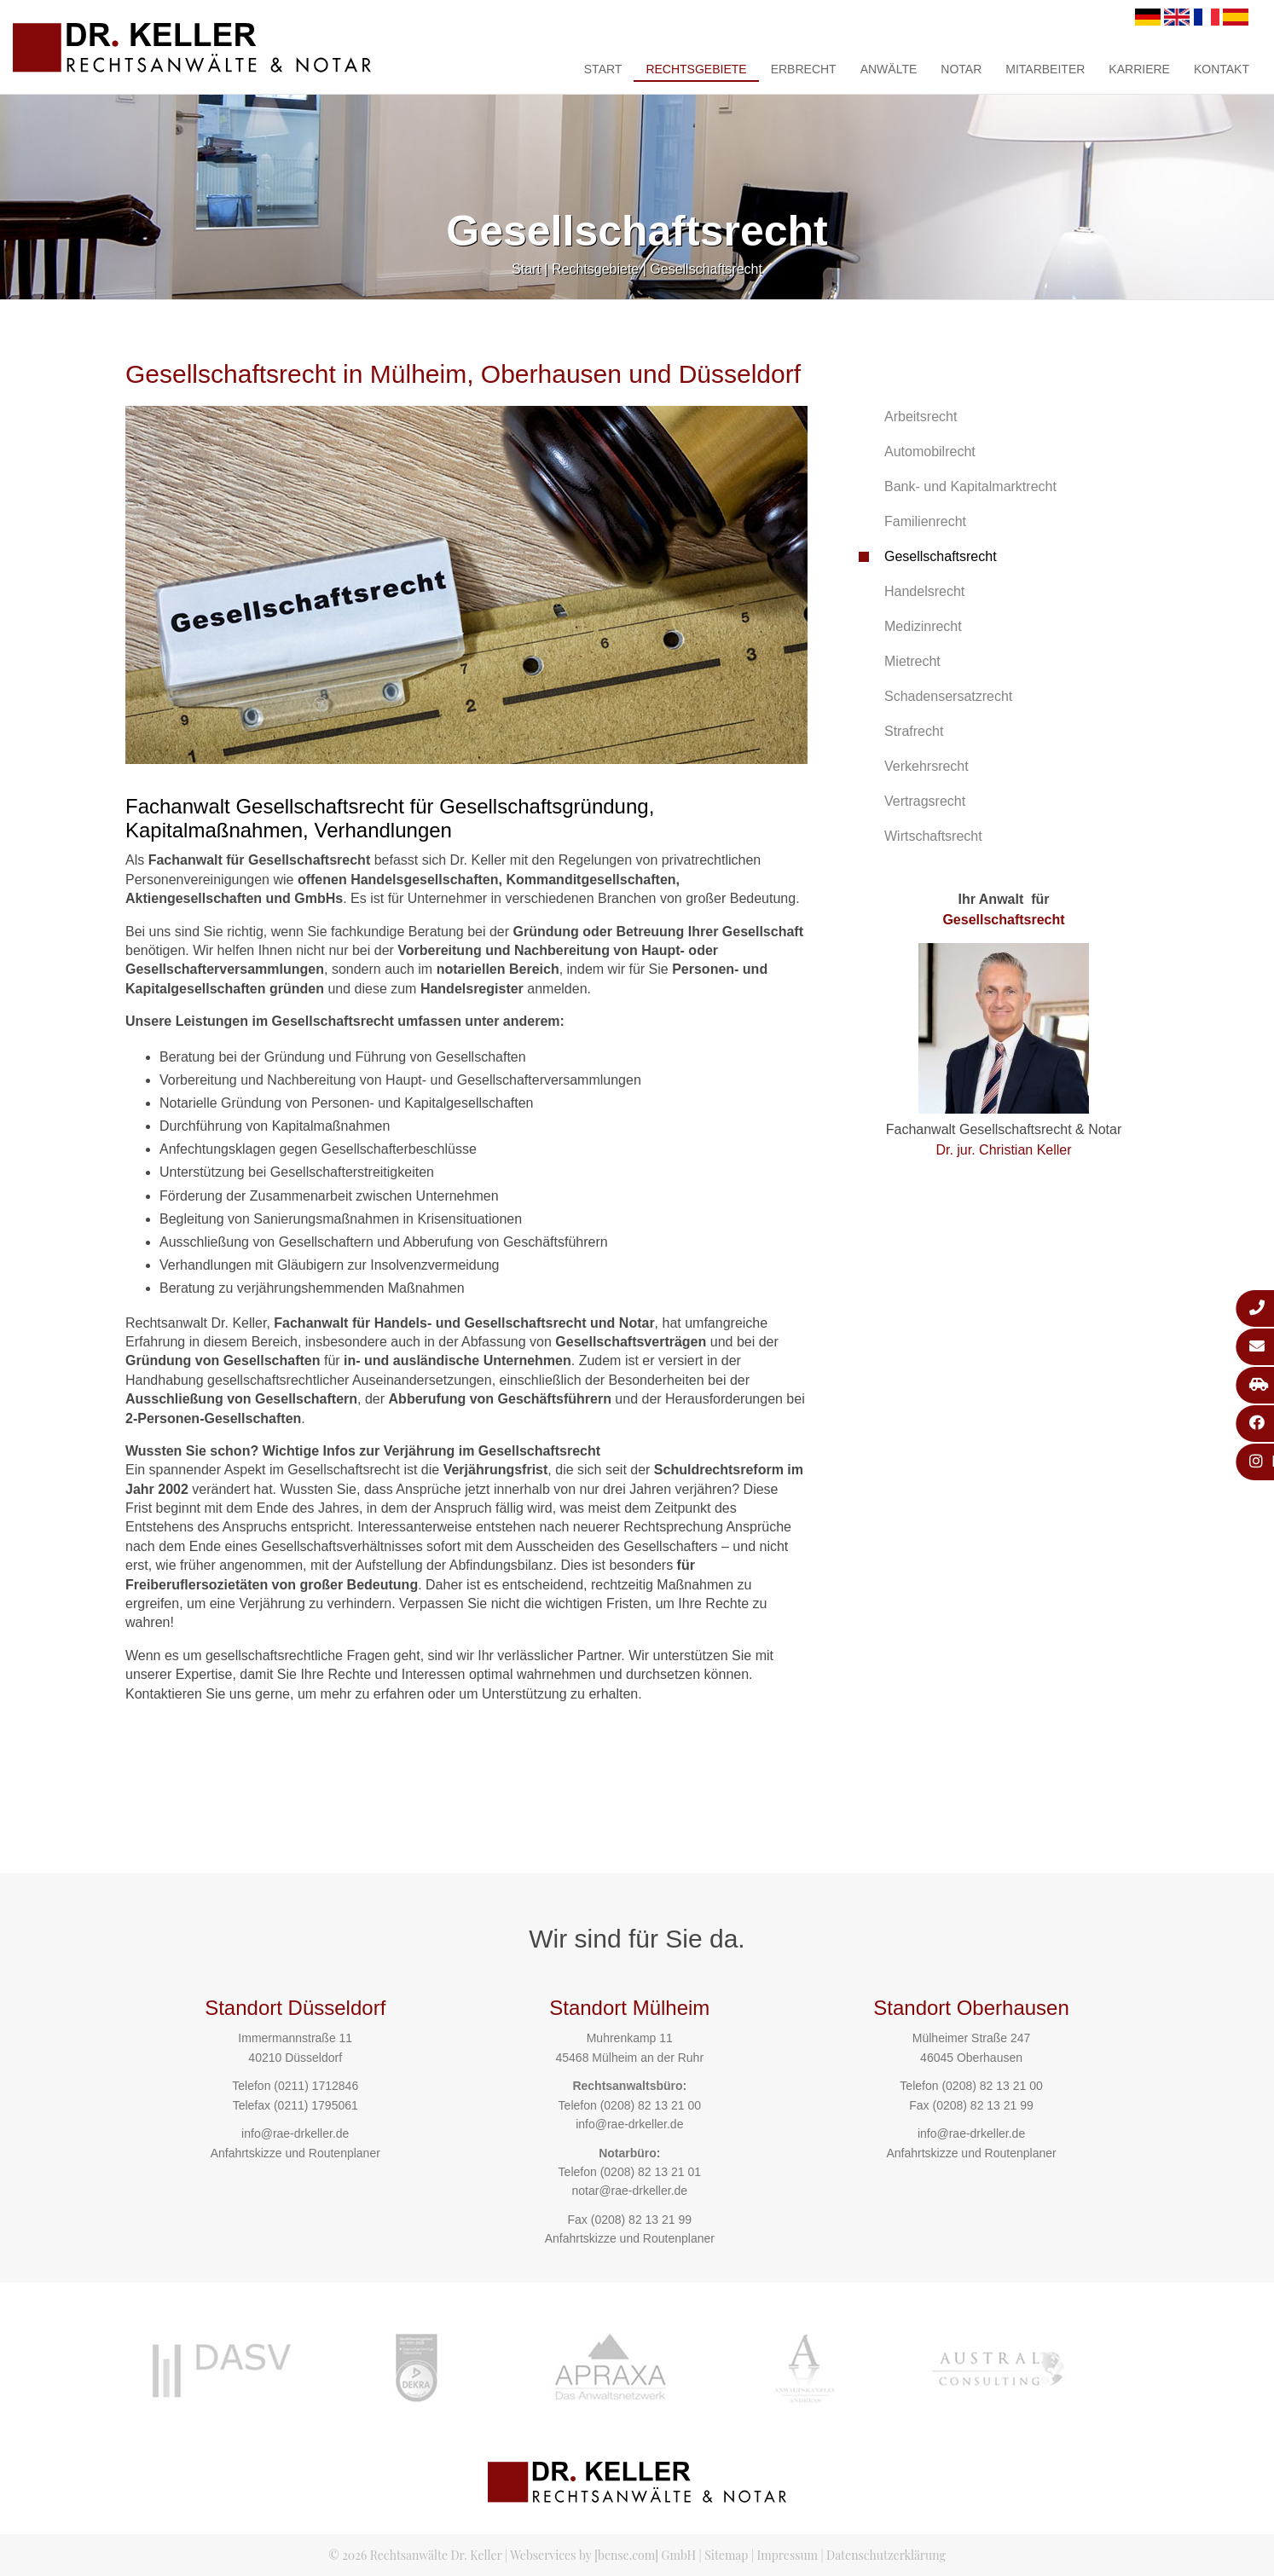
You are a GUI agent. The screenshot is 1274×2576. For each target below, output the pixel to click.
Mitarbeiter (1045, 69)
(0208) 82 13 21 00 (650, 2105)
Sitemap (726, 2555)
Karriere (1139, 69)
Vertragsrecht (924, 801)
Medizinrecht (923, 626)
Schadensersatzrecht (948, 696)
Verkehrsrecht (926, 766)
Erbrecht (804, 69)
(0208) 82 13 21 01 (650, 2172)
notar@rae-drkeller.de (629, 2190)
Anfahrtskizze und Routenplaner (295, 2153)
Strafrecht (913, 731)
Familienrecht (925, 521)
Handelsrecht (924, 591)
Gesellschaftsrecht (706, 269)
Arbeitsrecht (920, 416)
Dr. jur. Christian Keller (1003, 1150)
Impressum (787, 2555)
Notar (961, 69)
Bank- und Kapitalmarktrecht (970, 486)
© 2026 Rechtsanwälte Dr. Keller (414, 2555)
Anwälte (889, 69)
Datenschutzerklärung (886, 2555)
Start (603, 69)
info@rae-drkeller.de (295, 2133)
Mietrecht (912, 661)
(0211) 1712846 (316, 2086)
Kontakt (1221, 69)
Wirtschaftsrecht (933, 836)
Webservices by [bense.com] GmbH (603, 2555)
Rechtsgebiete (696, 69)
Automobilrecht (930, 451)
